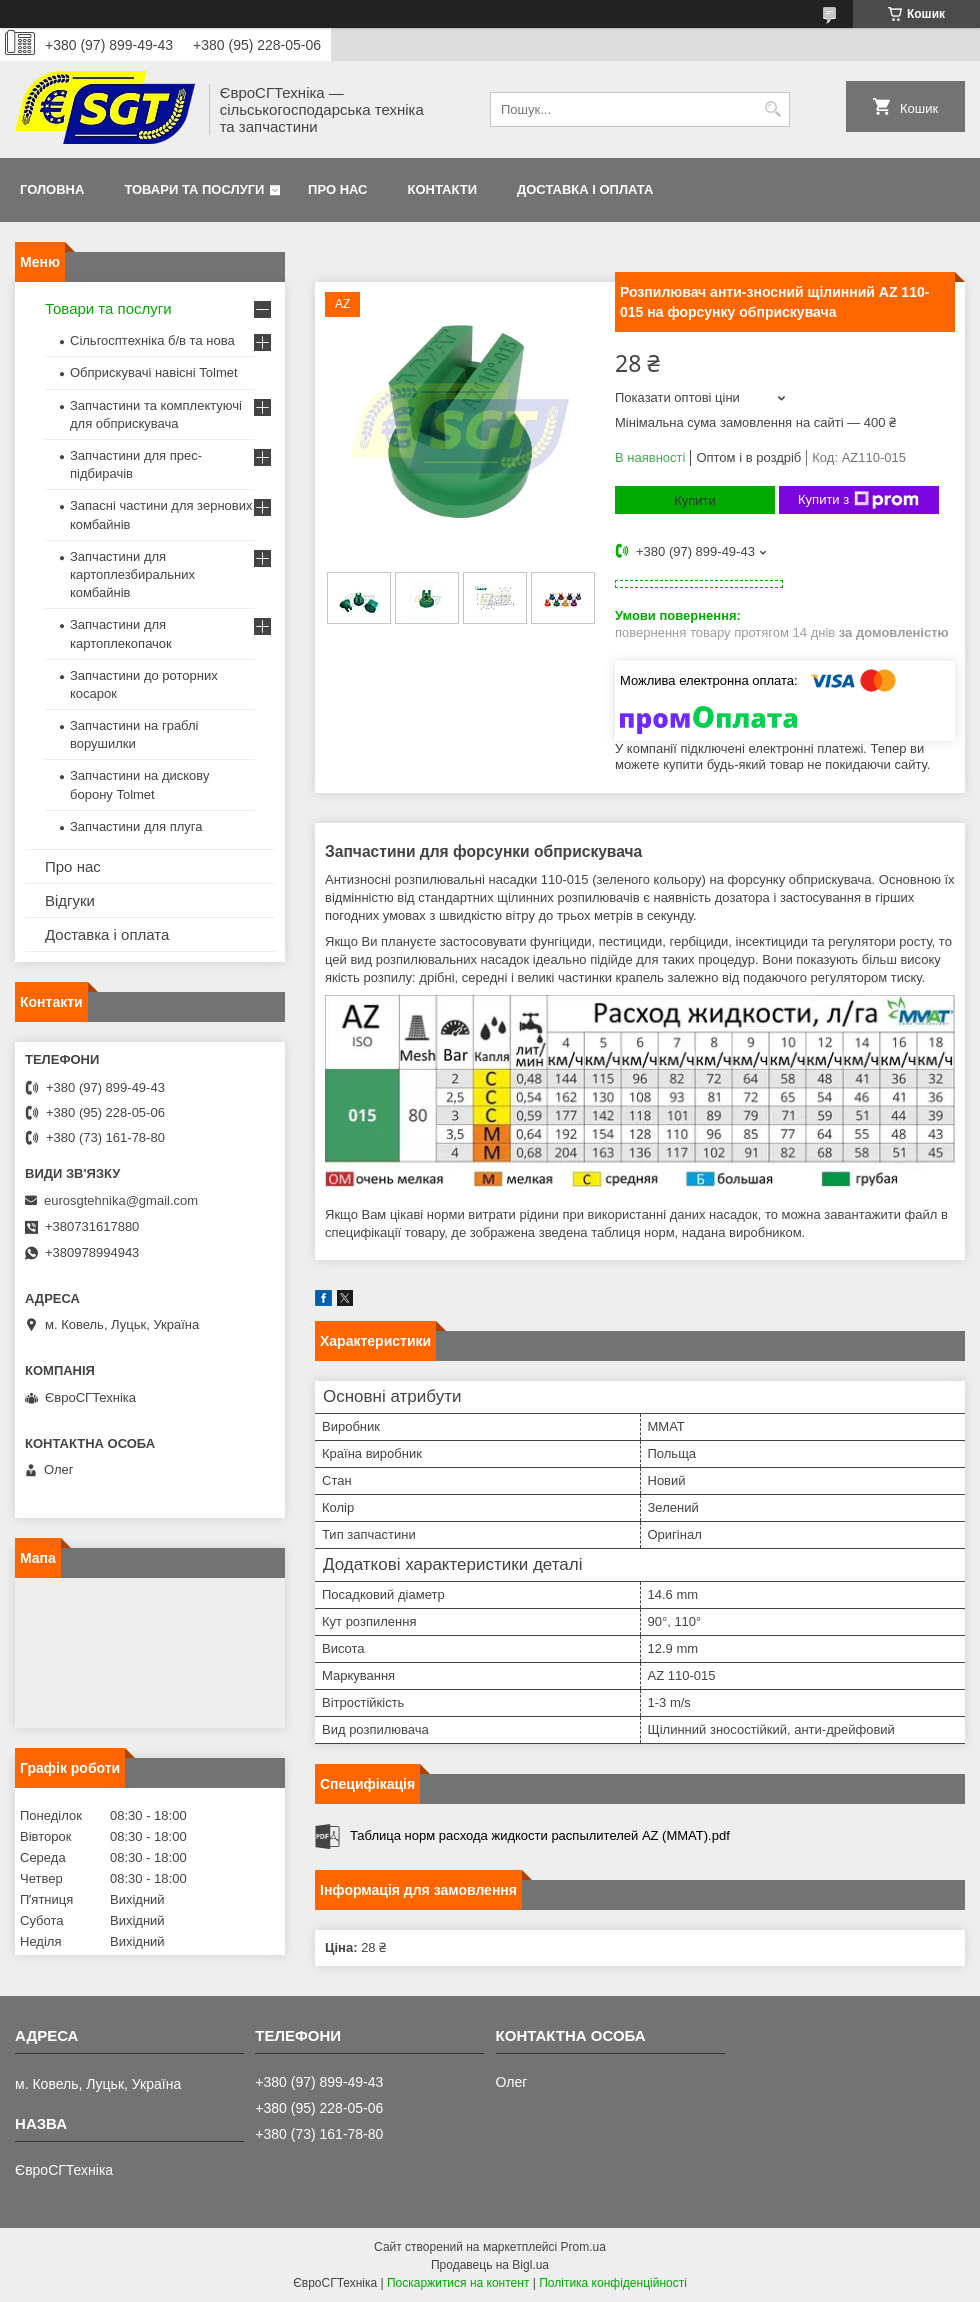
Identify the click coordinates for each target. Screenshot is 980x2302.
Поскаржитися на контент (458, 2283)
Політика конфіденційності (613, 2283)
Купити (695, 500)
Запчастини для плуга (136, 826)
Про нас (337, 189)
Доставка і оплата (585, 189)
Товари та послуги (194, 189)
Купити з (858, 500)
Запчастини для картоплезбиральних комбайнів (132, 574)
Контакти (443, 189)
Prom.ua (583, 2247)
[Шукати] (772, 109)
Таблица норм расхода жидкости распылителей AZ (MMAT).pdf (540, 1835)
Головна (52, 189)
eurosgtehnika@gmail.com (121, 1200)
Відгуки (70, 900)
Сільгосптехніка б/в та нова (152, 340)
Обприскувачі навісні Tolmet (154, 372)
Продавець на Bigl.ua (490, 2265)
